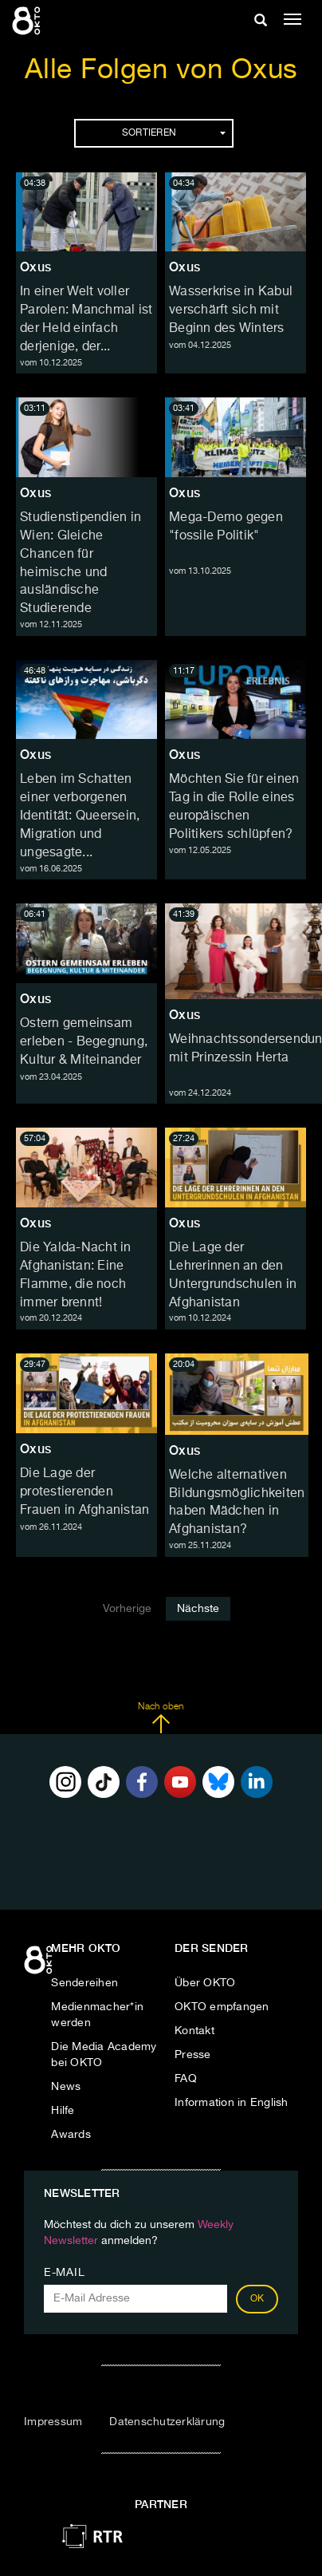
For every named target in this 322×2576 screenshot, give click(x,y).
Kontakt (194, 2031)
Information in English (232, 2102)
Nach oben (160, 1718)
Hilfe (62, 2110)
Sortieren (174, 133)
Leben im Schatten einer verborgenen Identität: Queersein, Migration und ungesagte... (79, 816)
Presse (193, 2054)
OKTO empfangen (222, 2007)
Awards (71, 2134)
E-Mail (64, 2272)
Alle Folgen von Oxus (161, 71)
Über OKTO (205, 1983)
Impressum (53, 2422)
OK (257, 2299)
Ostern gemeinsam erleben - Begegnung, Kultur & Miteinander (83, 1042)
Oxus (35, 267)
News (65, 2086)
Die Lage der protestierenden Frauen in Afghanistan (84, 1492)
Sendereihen (84, 1983)
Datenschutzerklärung (167, 2422)
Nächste (198, 1608)
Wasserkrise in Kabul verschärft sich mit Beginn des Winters (231, 310)
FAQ (186, 2078)
